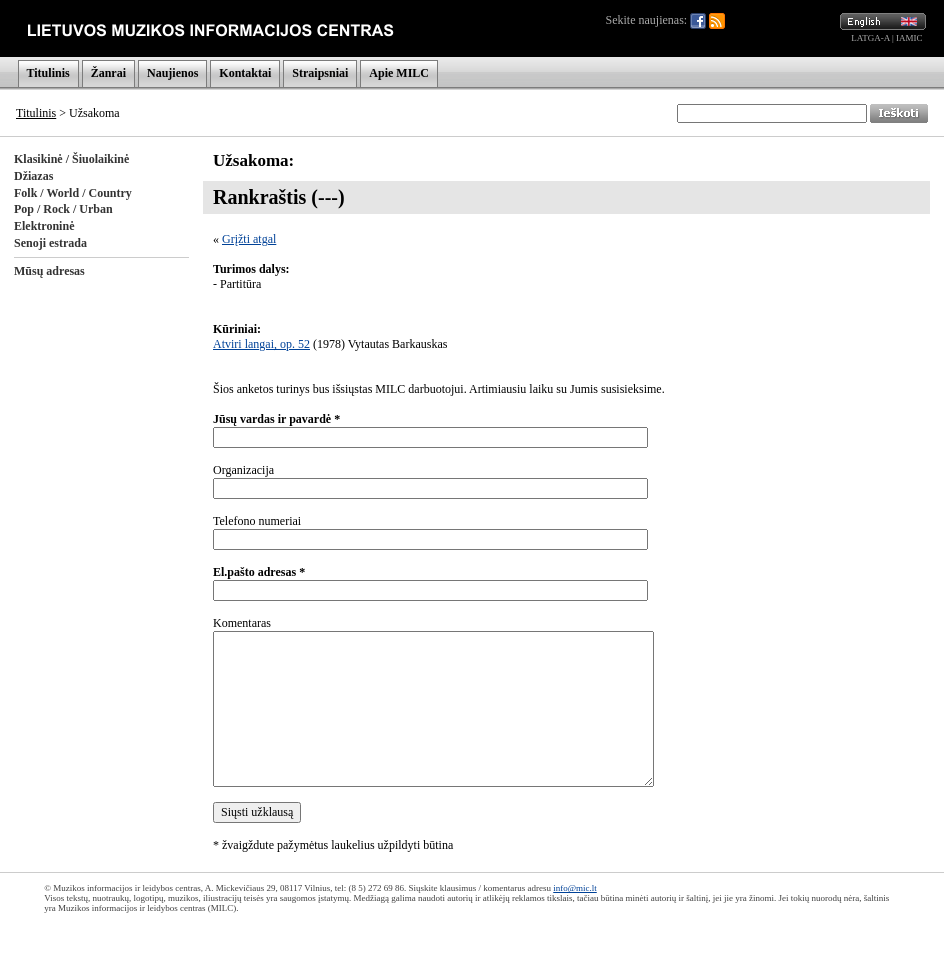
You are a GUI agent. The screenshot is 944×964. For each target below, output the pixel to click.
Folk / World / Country (73, 193)
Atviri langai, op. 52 (261, 344)
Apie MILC (399, 73)
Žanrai (108, 73)
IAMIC (909, 38)
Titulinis (48, 73)
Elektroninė (44, 226)
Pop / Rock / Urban (63, 209)
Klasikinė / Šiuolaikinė (71, 159)
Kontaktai (245, 73)
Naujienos (172, 73)
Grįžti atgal (249, 239)
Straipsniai (320, 73)
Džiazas (33, 176)
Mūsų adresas (49, 271)
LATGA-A (870, 38)
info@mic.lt (575, 888)
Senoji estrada (50, 243)
